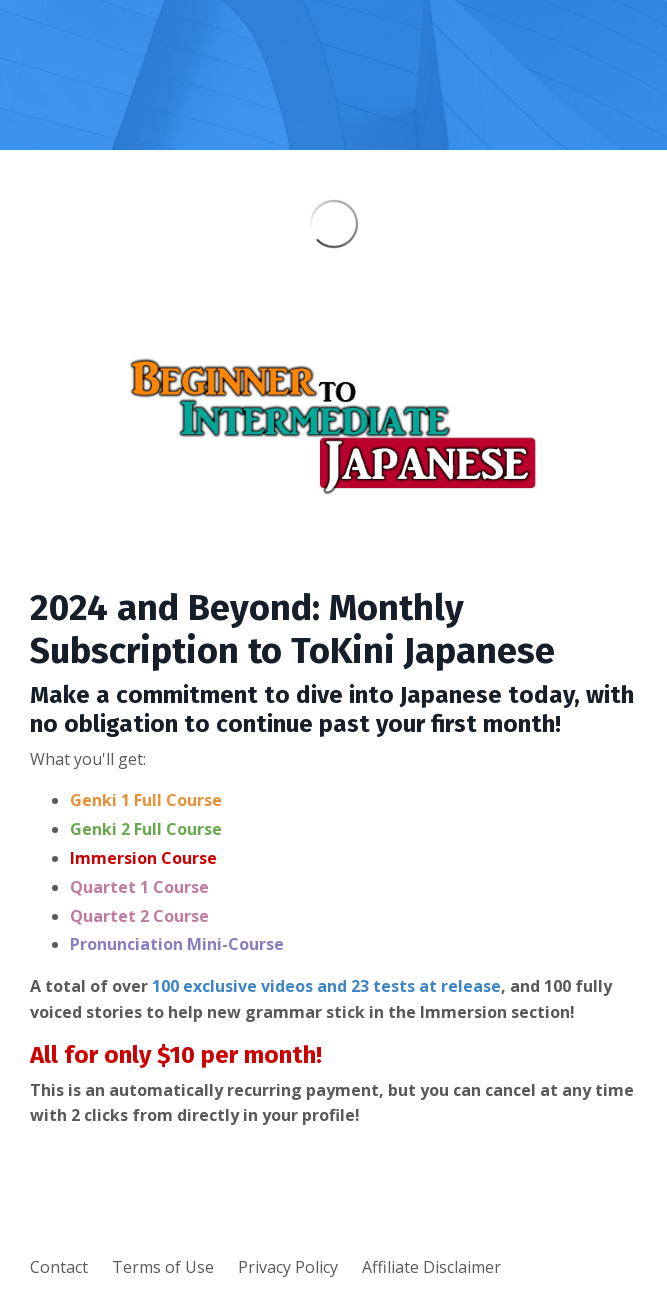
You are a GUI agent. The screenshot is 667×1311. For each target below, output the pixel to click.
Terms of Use (163, 1267)
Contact (59, 1267)
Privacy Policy (288, 1267)
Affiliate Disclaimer (431, 1267)
